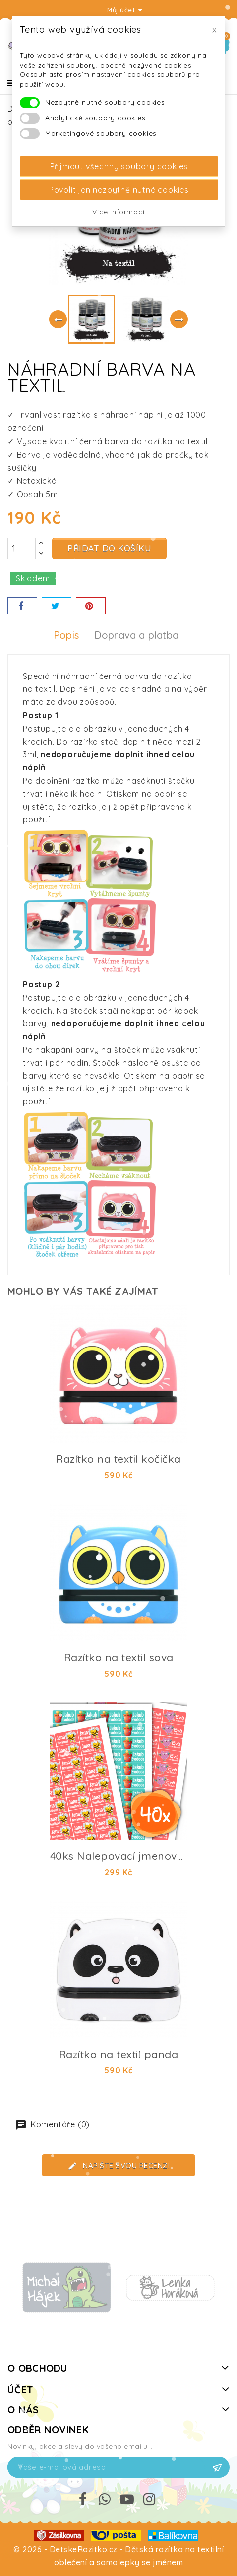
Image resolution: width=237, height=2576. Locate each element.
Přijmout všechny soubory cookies (119, 166)
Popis (66, 635)
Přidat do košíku (109, 548)
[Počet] (21, 548)
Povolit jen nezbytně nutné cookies (119, 190)
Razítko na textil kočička (118, 1458)
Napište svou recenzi (118, 2166)
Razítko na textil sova (119, 1657)
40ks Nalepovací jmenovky (120, 1855)
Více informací (118, 211)
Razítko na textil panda (118, 2054)
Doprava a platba (136, 635)
